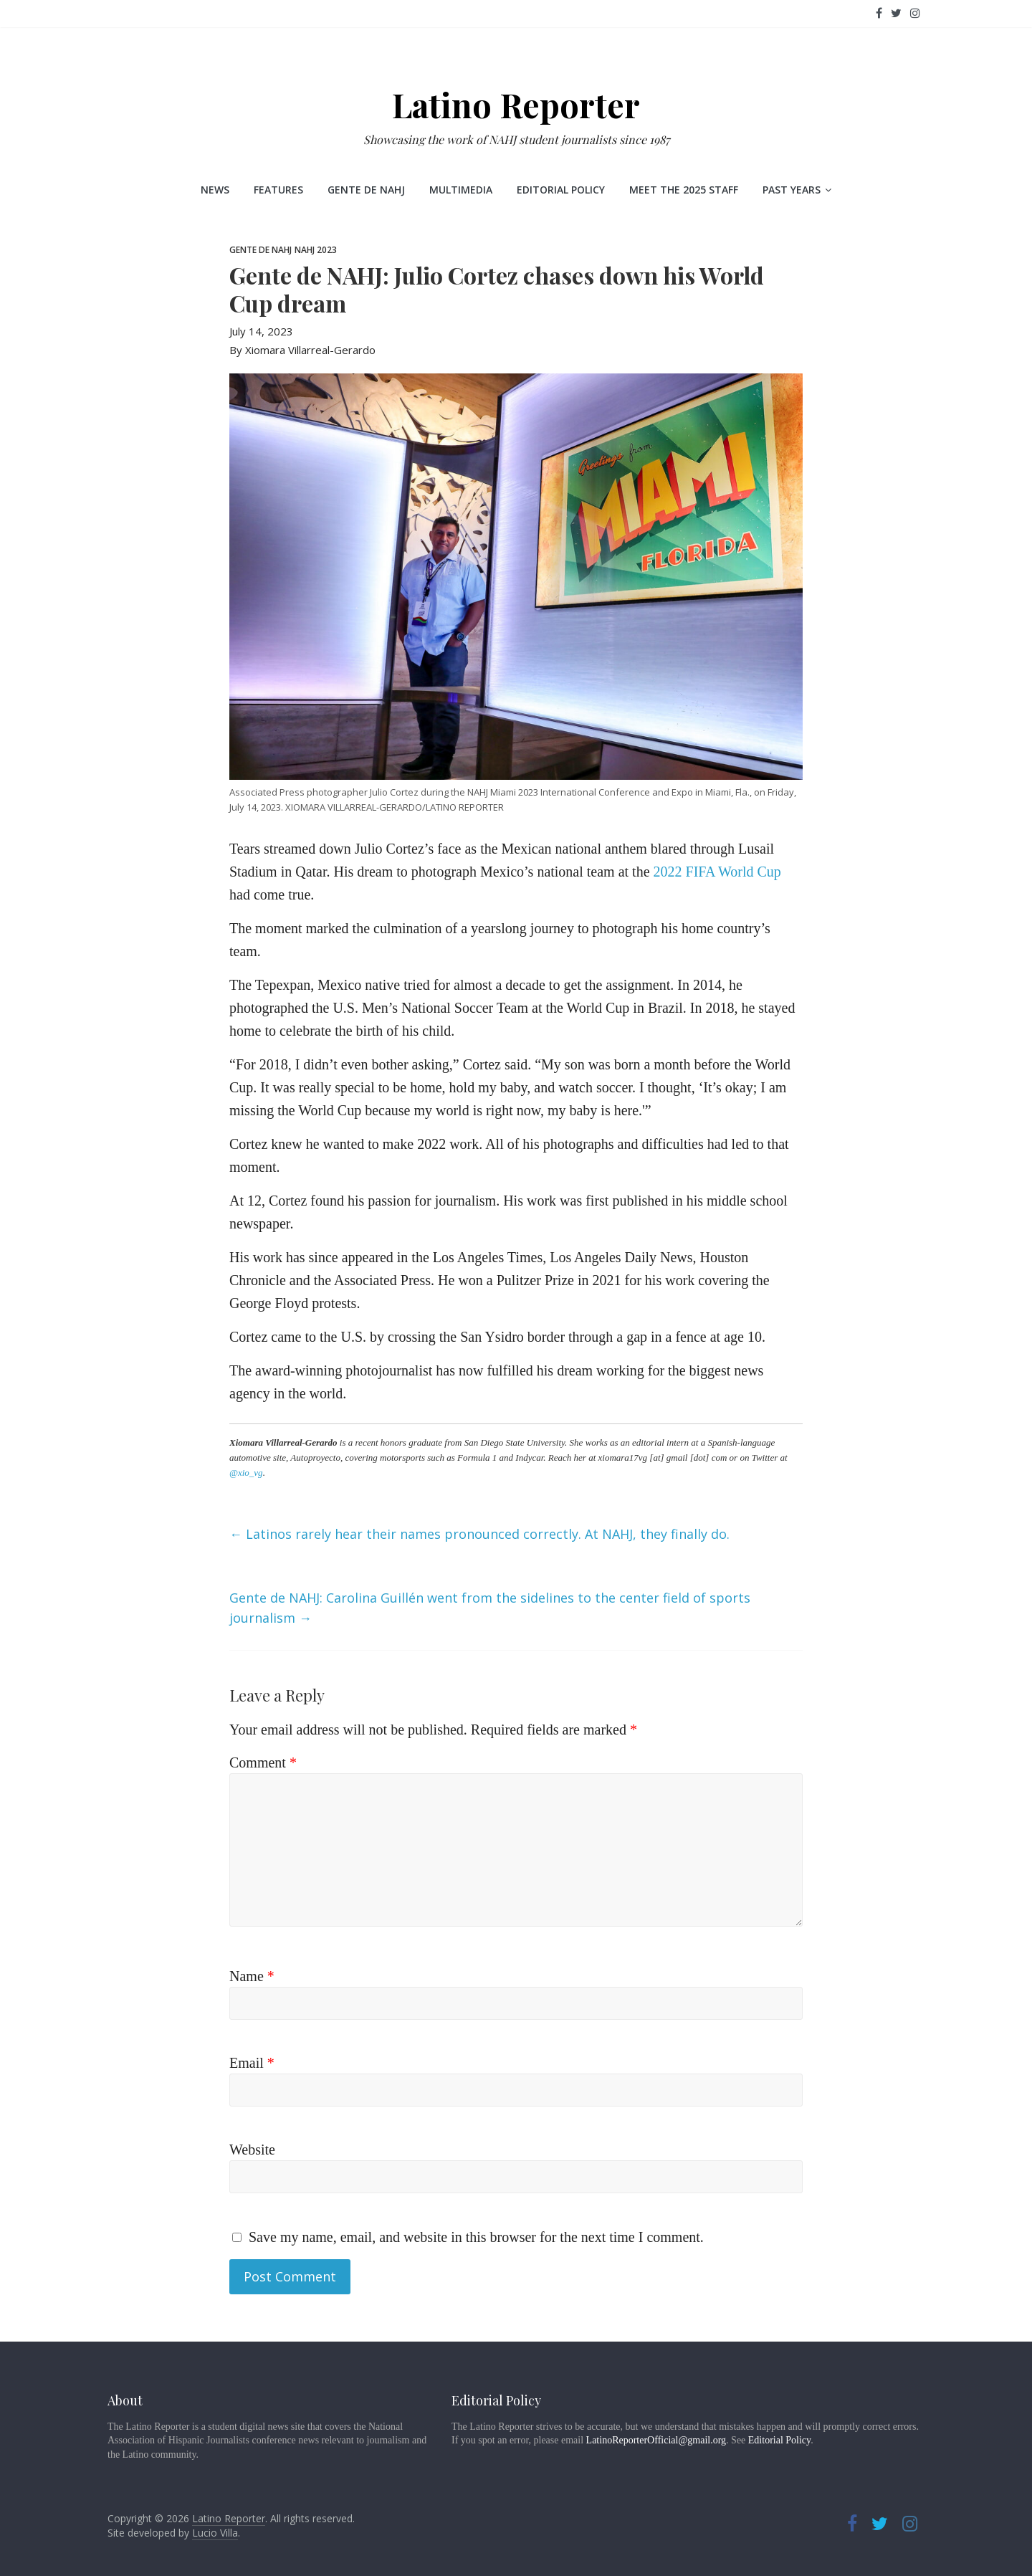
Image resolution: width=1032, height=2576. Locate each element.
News (215, 189)
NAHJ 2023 (316, 250)
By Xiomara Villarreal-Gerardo (302, 350)
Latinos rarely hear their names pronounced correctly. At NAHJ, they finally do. (479, 1533)
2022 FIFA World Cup (717, 871)
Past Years (792, 189)
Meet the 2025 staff (683, 189)
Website (252, 2149)
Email (251, 2063)
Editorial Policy (561, 189)
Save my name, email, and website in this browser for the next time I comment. (476, 2237)
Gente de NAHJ (366, 189)
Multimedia (460, 189)
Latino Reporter (516, 104)
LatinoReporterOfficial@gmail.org (656, 2440)
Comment (263, 1762)
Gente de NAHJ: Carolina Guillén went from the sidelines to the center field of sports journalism (489, 1608)
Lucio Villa (215, 2532)
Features (278, 189)
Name (251, 1976)
